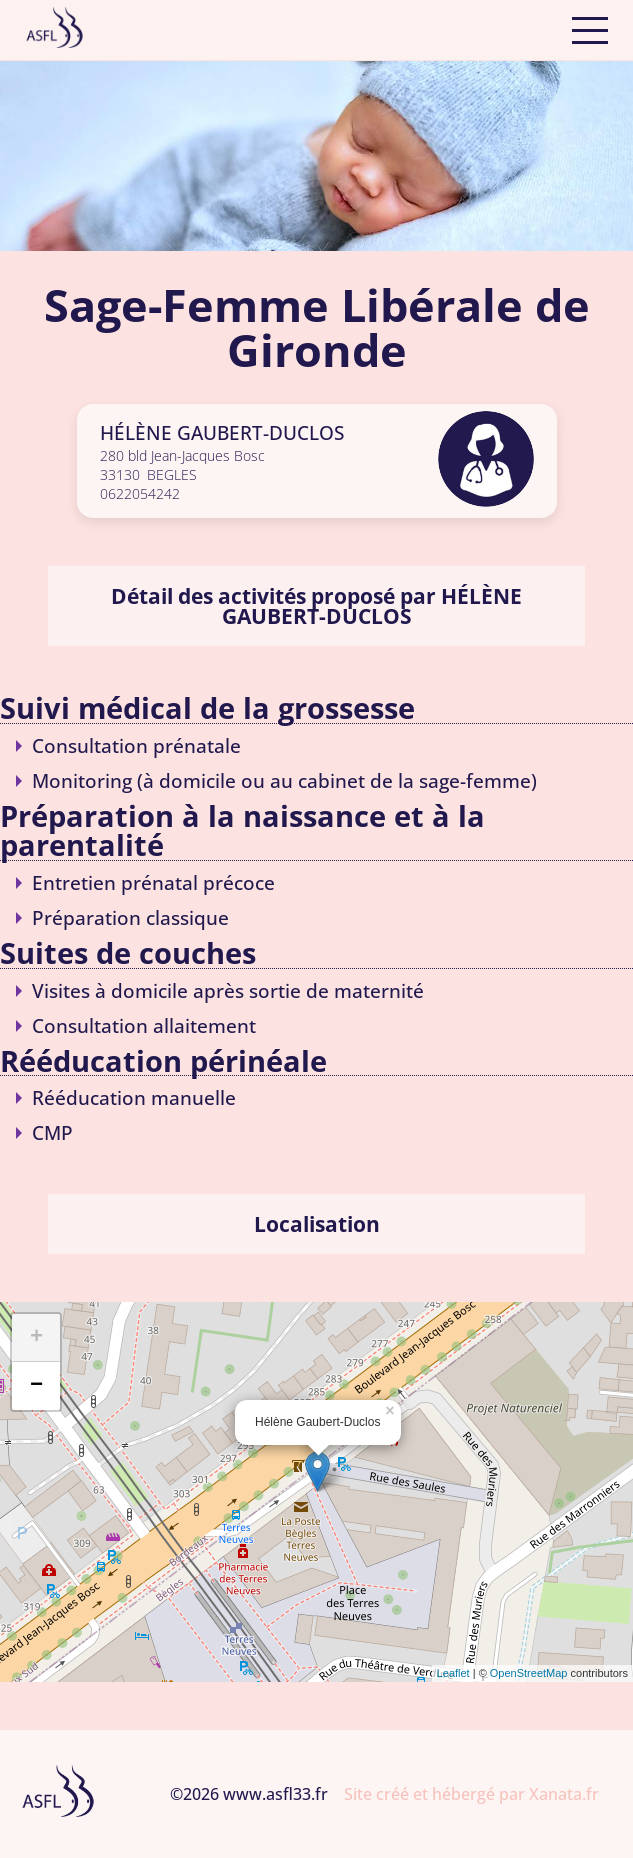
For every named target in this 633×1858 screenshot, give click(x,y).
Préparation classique (130, 917)
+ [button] (36, 1338)
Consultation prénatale (136, 745)
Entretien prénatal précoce (153, 882)
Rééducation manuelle (134, 1097)
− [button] (36, 1386)
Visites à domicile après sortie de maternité (228, 990)
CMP (52, 1132)
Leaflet (453, 1673)
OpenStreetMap (529, 1673)
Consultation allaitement (144, 1025)
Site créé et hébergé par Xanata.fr (471, 1794)
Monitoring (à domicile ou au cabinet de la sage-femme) (284, 780)
